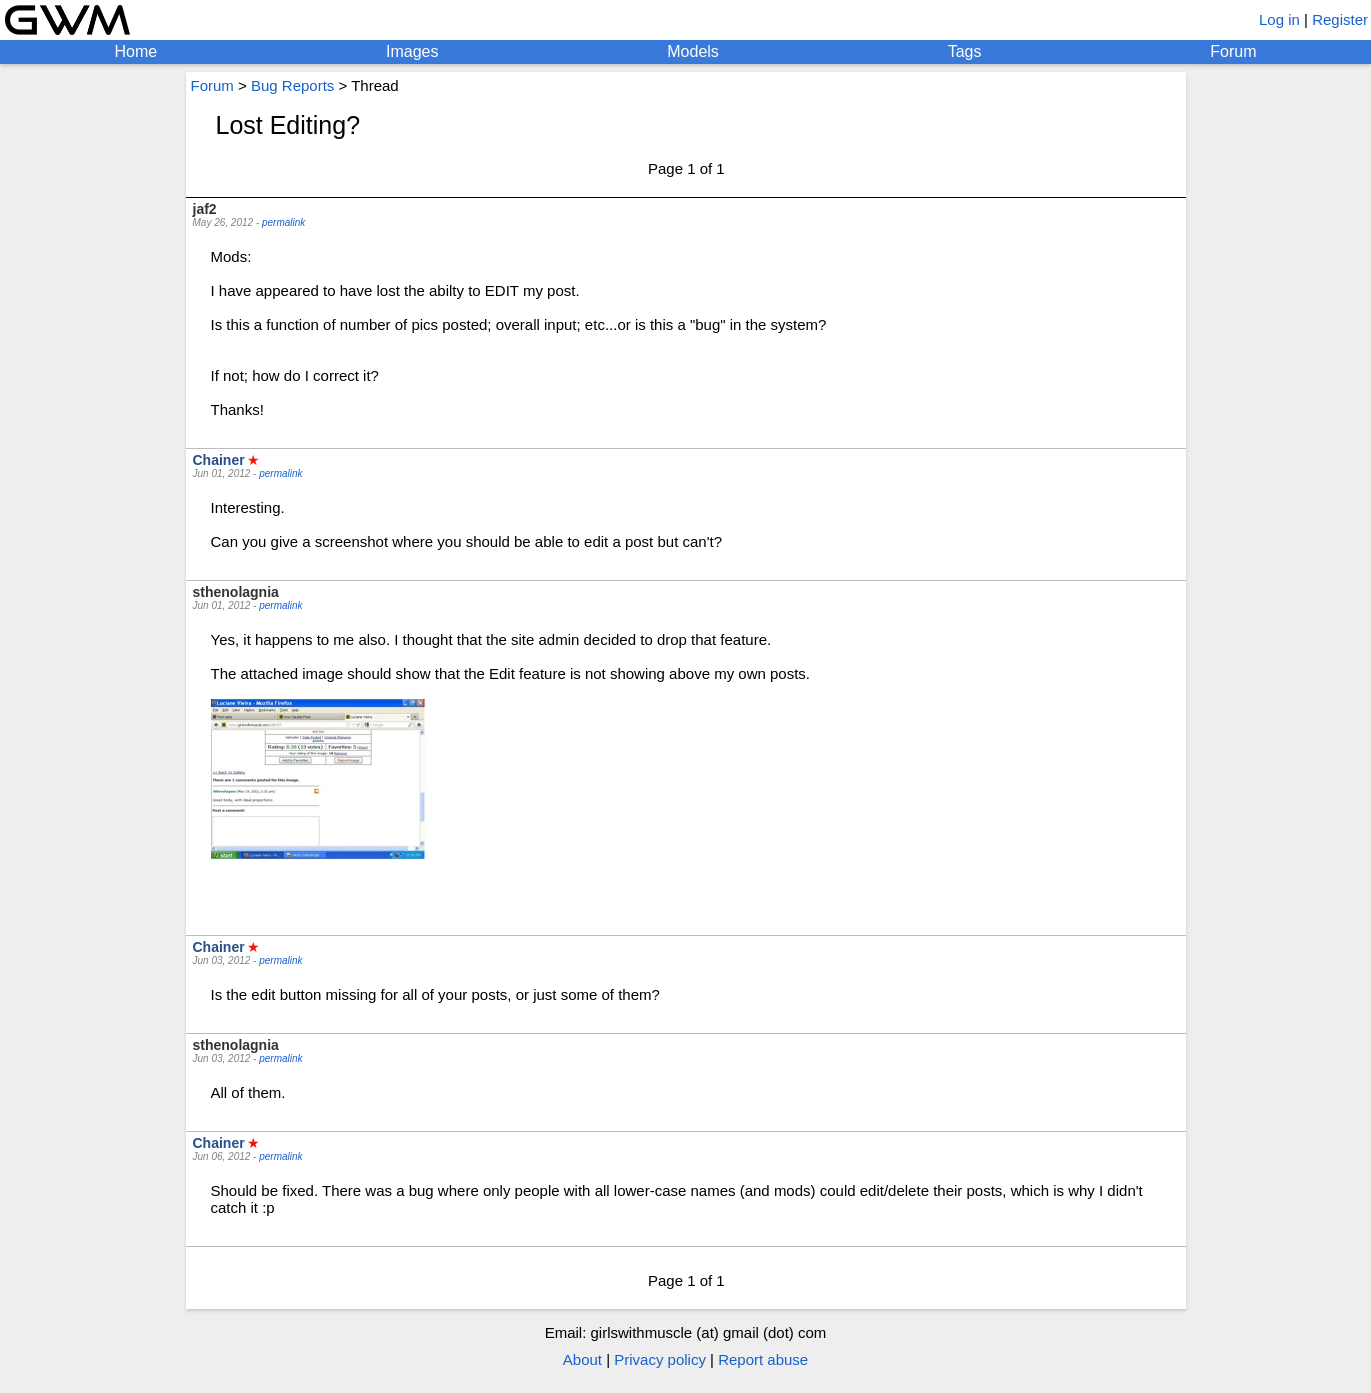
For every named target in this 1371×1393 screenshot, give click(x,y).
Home (135, 51)
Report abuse (763, 1359)
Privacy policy (660, 1359)
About (582, 1359)
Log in (1279, 19)
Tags (965, 51)
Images (412, 51)
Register (1340, 19)
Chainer (219, 460)
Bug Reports (292, 85)
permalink (283, 222)
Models (693, 51)
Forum (1233, 51)
